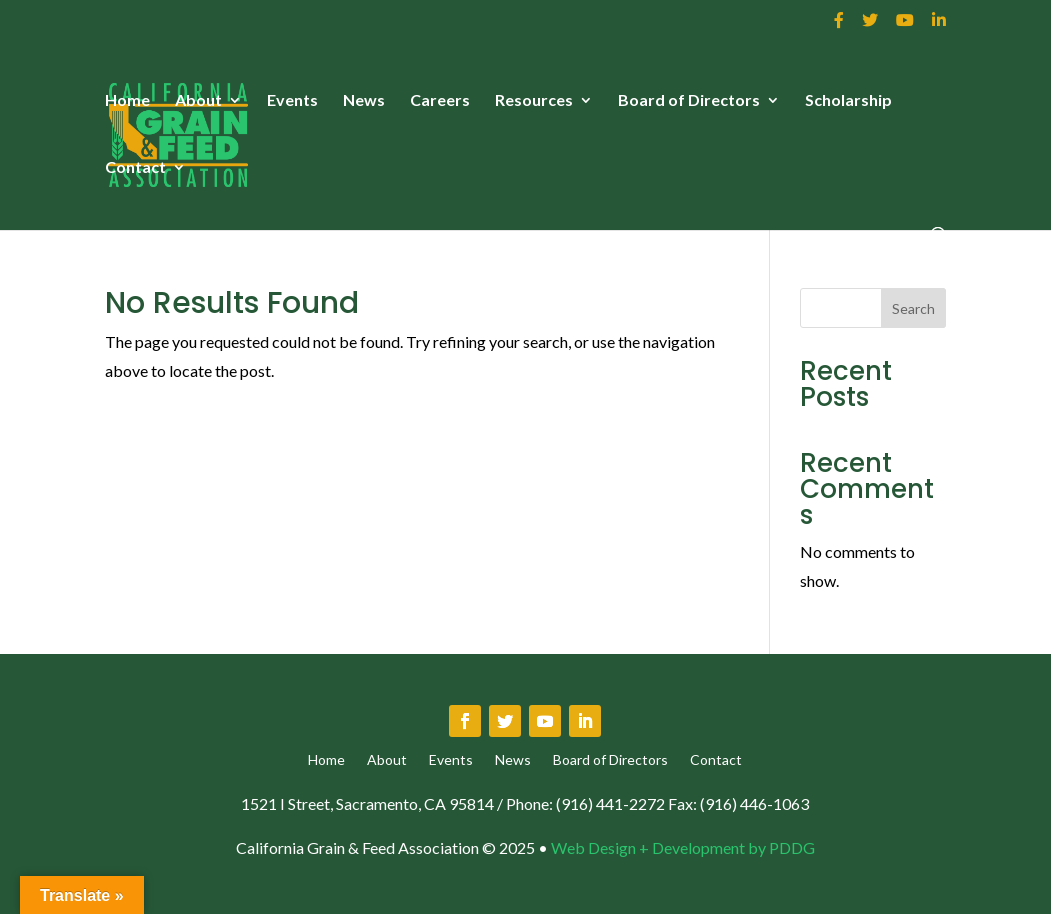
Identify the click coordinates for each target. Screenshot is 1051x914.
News (364, 101)
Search (913, 308)
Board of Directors (689, 101)
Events (292, 101)
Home (127, 101)
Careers (440, 101)
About (198, 101)
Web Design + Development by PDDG (683, 847)
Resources (534, 101)
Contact (135, 168)
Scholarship (848, 101)
